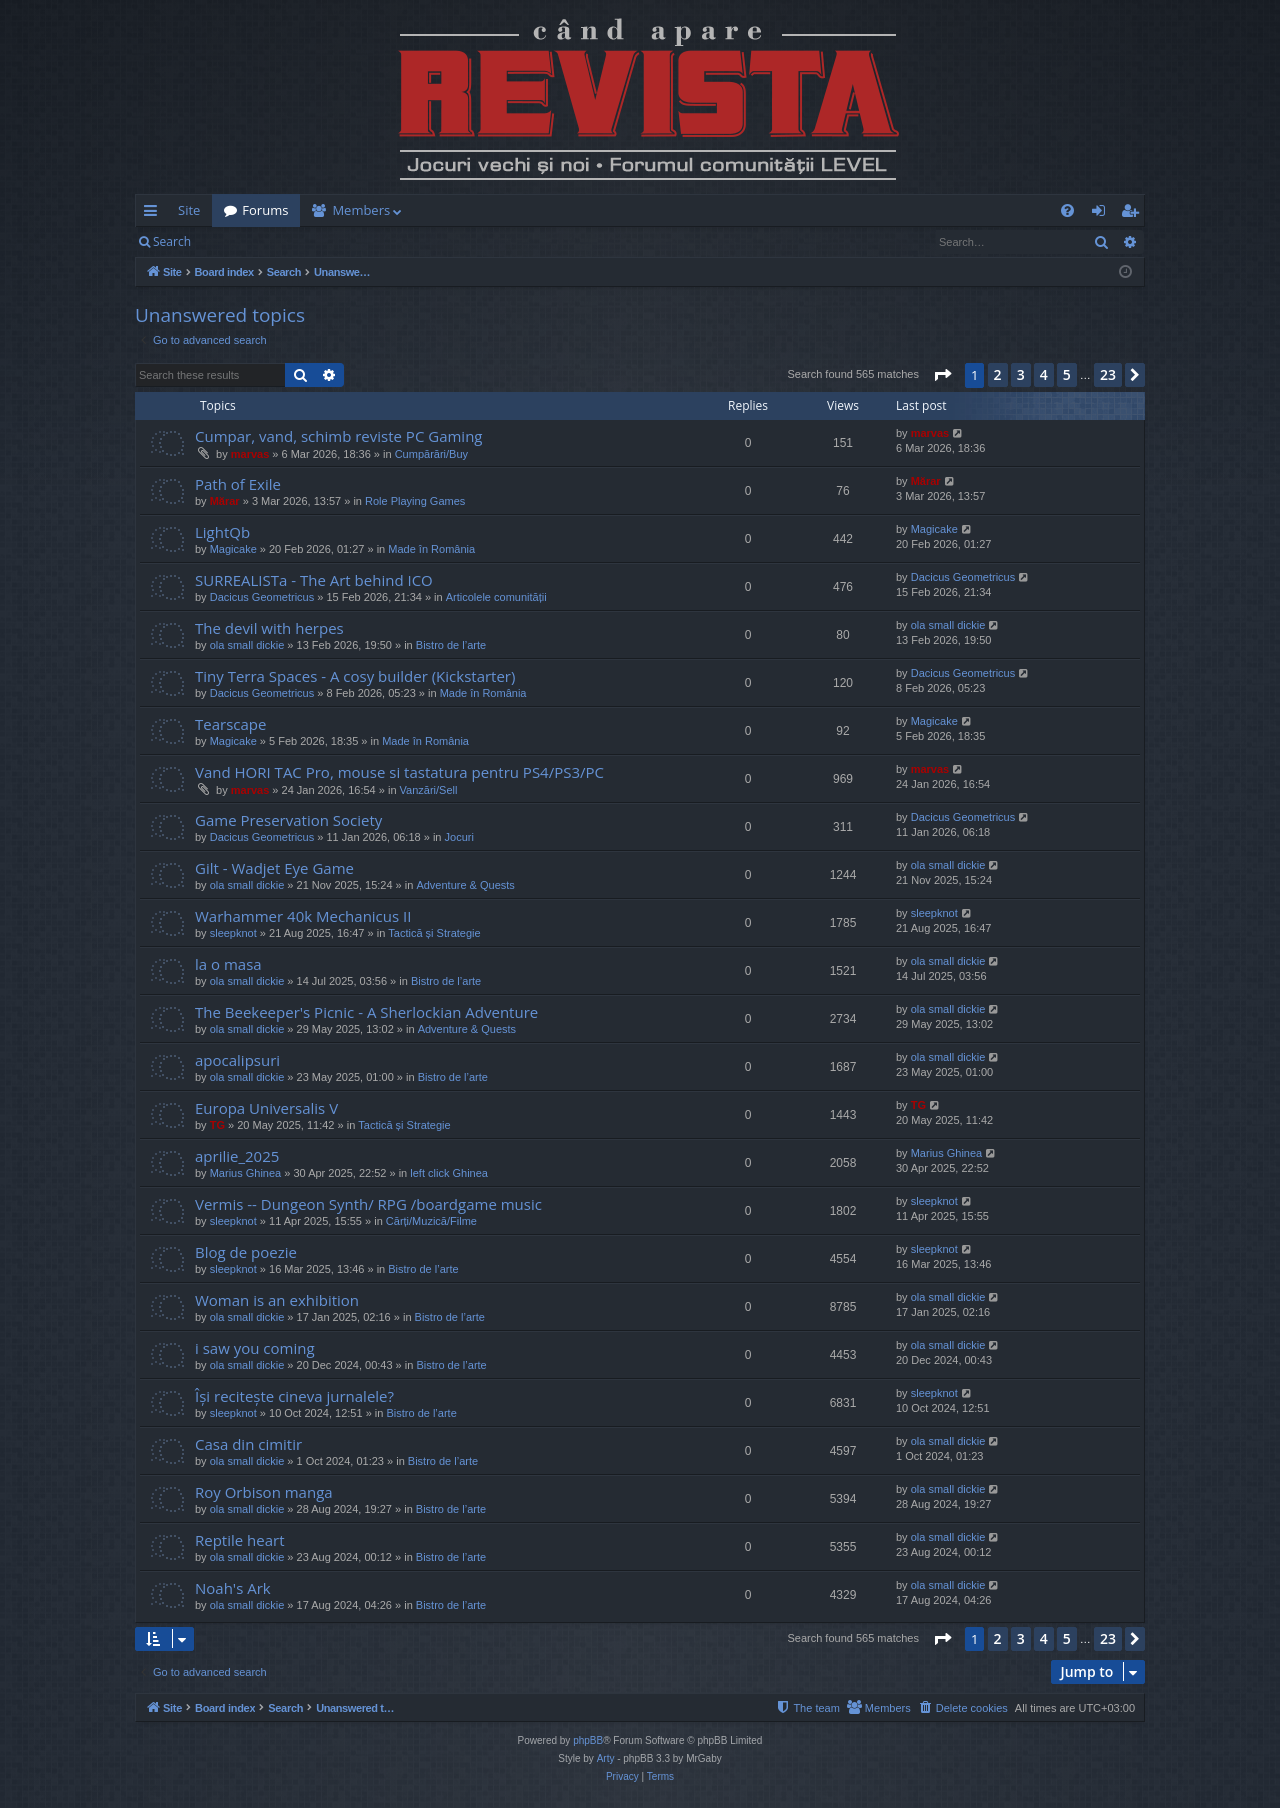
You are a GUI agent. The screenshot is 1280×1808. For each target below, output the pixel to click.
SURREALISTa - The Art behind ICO (314, 580)
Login (235, 241)
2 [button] (998, 374)
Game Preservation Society (288, 820)
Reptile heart (240, 1540)
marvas (250, 454)
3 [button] (1021, 374)
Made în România (431, 549)
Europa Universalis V (266, 1108)
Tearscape (230, 724)
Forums (265, 210)
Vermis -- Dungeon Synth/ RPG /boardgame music (368, 1204)
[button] (942, 375)
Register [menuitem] (1134, 214)
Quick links (154, 214)
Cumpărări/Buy (431, 454)
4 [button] (1044, 374)
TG (217, 1125)
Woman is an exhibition (277, 1300)
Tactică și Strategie (434, 933)
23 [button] (1108, 374)
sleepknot (233, 933)
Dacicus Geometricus (262, 597)
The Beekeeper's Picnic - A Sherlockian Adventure (366, 1012)
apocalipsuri (237, 1060)
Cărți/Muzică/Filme (431, 1221)
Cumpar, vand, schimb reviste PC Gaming (339, 436)
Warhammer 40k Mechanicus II (303, 916)
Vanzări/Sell (429, 790)
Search (172, 241)
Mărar (225, 501)
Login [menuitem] (1102, 214)
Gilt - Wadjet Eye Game (274, 868)
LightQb (222, 532)
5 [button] (1067, 374)
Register (301, 241)
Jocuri (459, 837)
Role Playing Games (415, 501)
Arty (606, 1758)
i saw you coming (255, 1348)
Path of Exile (238, 484)
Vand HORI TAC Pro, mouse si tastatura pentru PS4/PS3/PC (399, 772)
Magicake (233, 549)
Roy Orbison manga (264, 1492)
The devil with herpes (269, 628)
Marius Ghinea (246, 1173)
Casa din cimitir (248, 1444)
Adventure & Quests (465, 885)
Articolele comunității (496, 597)
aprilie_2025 (237, 1156)
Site (189, 210)
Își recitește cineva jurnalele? (294, 1396)
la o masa (228, 964)
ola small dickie (247, 645)
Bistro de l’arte (451, 645)
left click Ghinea (449, 1173)
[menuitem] (757, 210)
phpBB (588, 1740)
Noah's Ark (233, 1588)
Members (361, 210)
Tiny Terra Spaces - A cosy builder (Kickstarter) (355, 676)
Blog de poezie (246, 1252)
